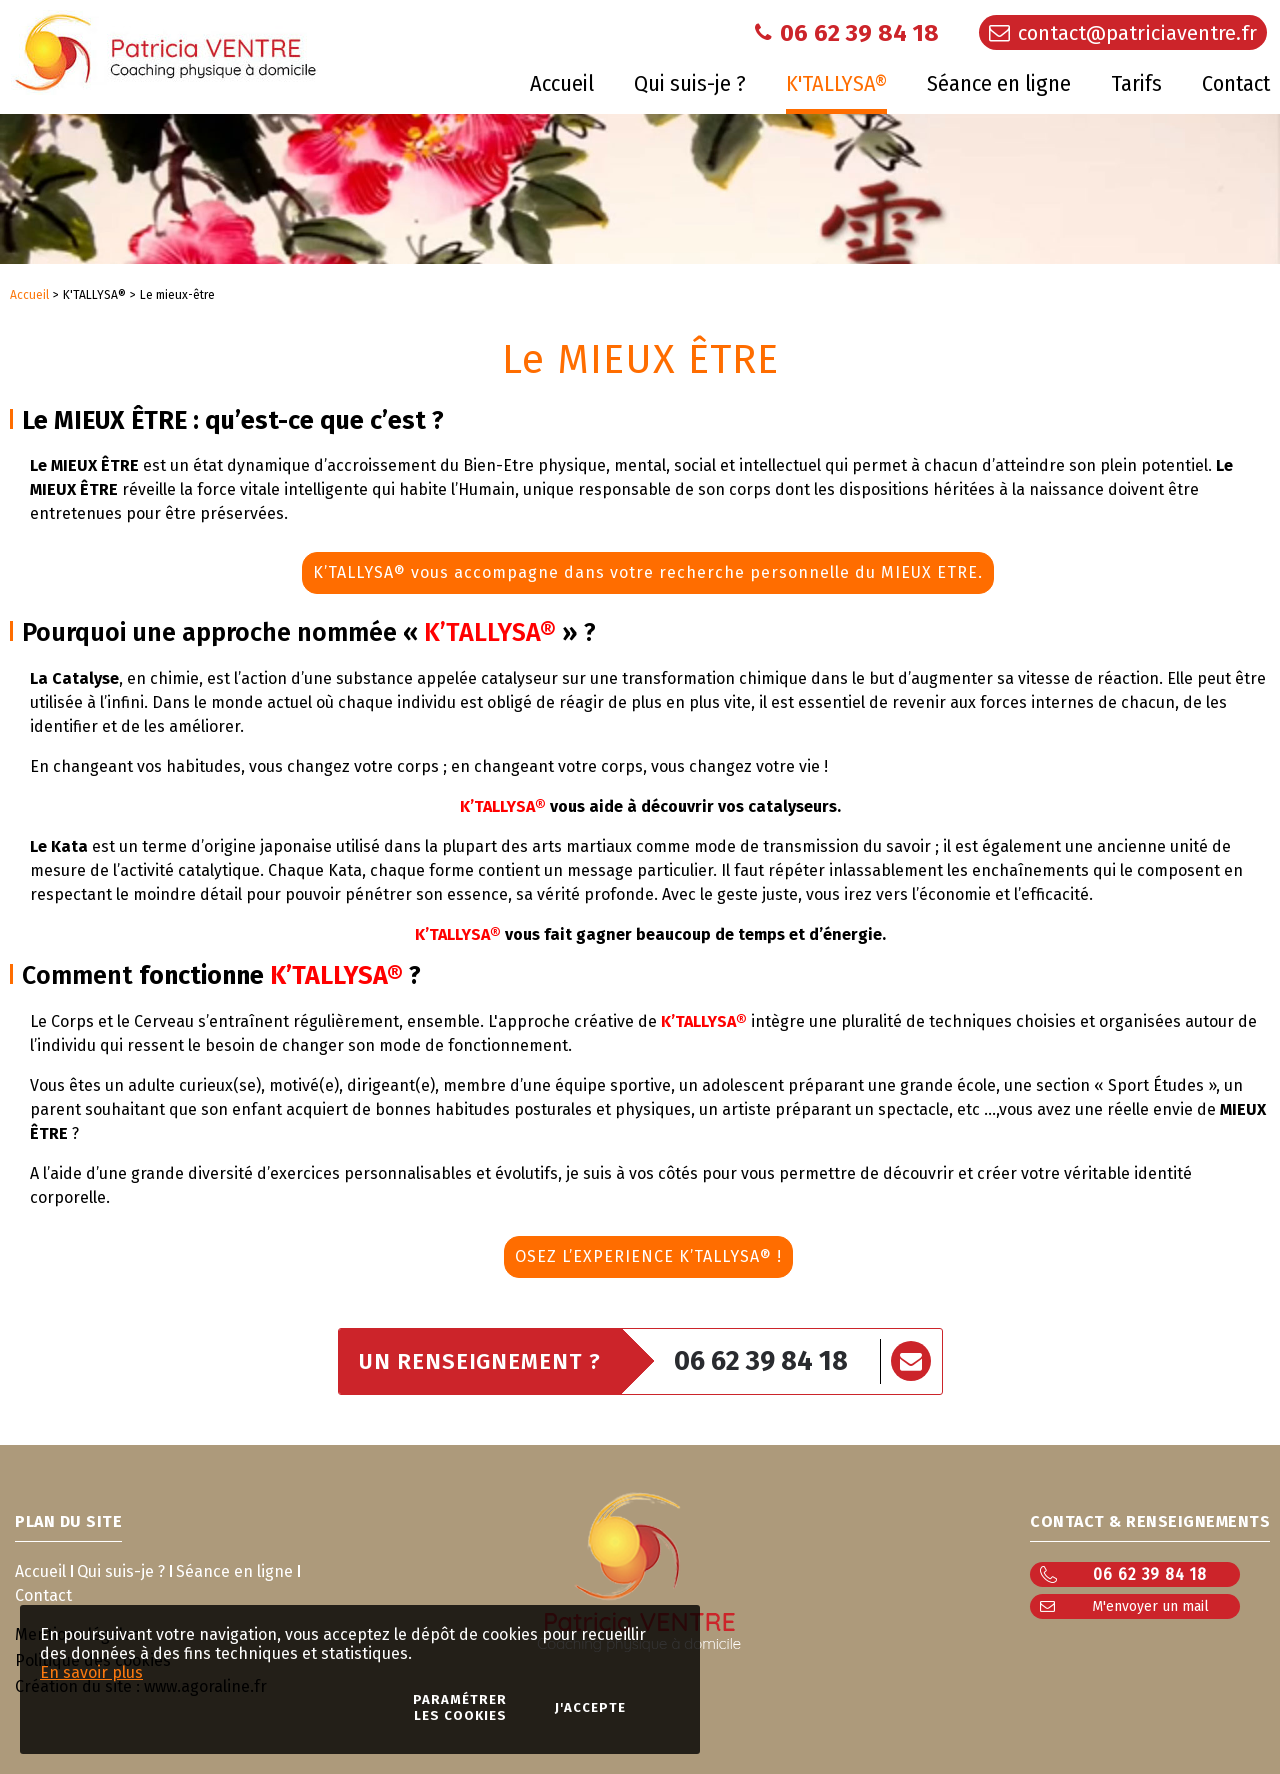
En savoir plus (91, 1672)
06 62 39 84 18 (761, 1361)
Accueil (29, 295)
